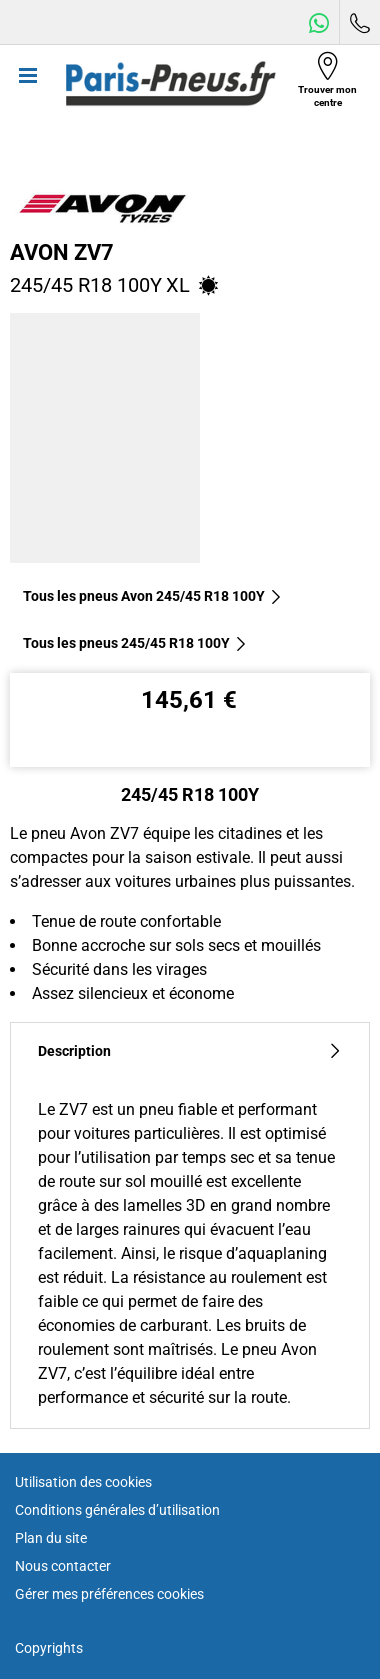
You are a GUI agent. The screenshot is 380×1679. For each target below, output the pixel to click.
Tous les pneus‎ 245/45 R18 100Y (135, 643)
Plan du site (51, 1538)
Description (190, 1051)
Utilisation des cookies (83, 1482)
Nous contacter (63, 1566)
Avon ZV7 (62, 252)
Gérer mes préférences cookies (109, 1594)
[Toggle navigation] (28, 84)
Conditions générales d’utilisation (117, 1510)
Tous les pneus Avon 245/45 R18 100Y (153, 596)
